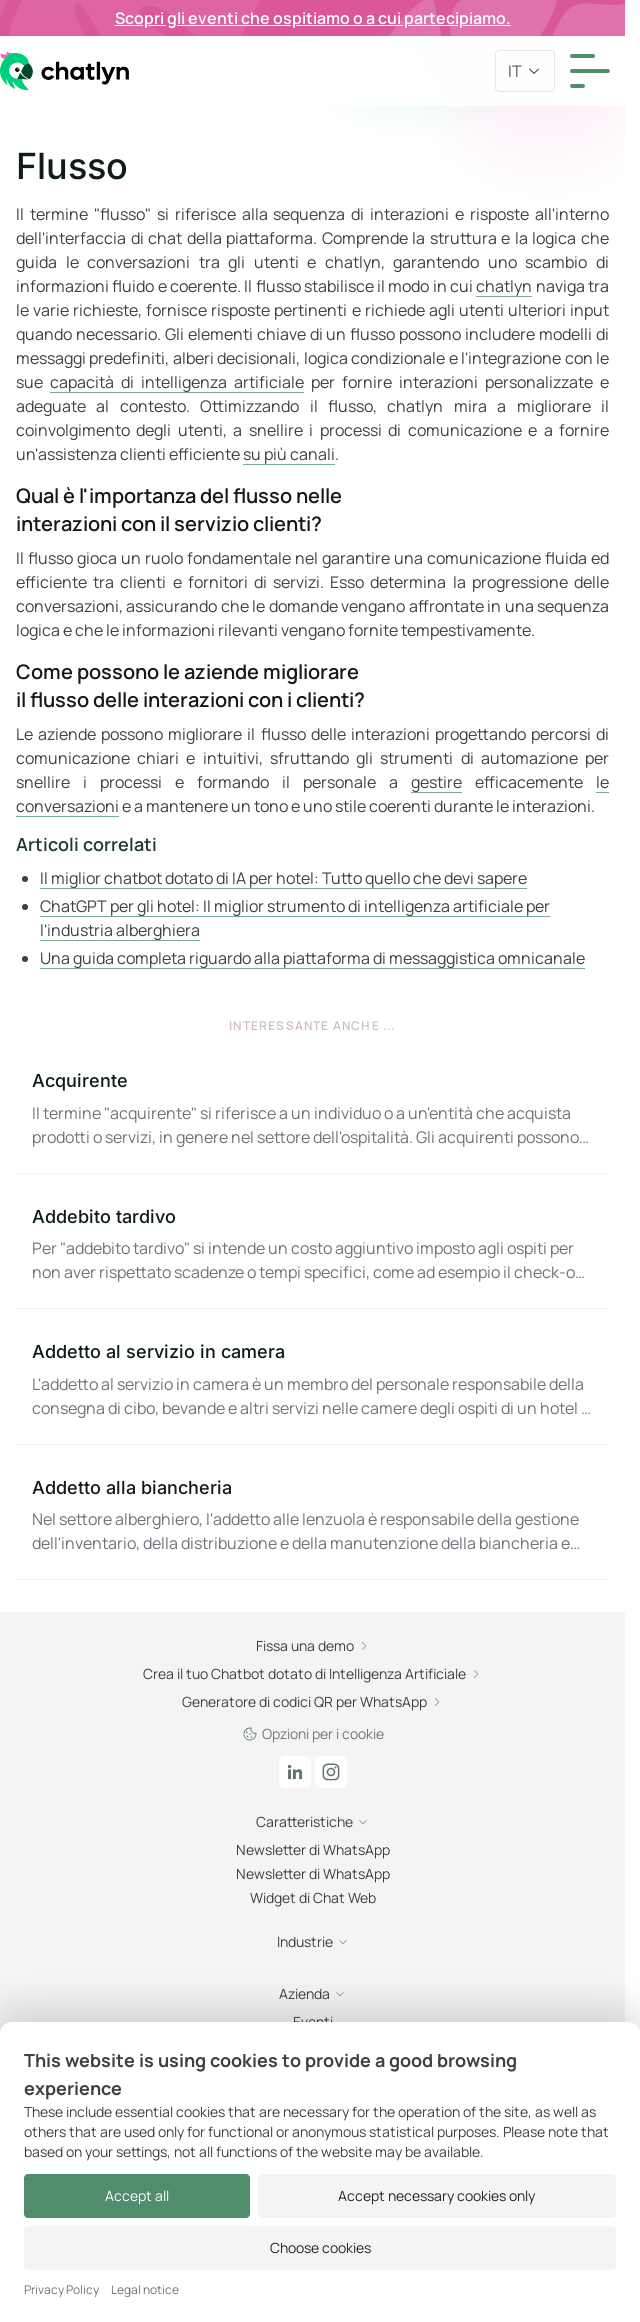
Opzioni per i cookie (313, 1733)
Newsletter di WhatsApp (313, 1849)
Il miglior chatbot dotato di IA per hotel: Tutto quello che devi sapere (283, 878)
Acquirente (80, 1080)
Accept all (137, 2195)
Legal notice (145, 2290)
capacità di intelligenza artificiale (177, 382)
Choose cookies (320, 2247)
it (525, 71)
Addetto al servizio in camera (158, 1351)
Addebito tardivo (104, 1216)
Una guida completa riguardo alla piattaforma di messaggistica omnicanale (312, 958)
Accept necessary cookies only (436, 2195)
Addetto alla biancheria (132, 1487)
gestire (436, 782)
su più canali (289, 454)
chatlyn (504, 286)
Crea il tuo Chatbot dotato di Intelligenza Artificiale (312, 1673)
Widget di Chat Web (313, 1897)
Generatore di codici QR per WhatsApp (312, 1701)
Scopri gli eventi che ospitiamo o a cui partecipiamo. (313, 18)
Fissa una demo (313, 1645)
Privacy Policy (61, 2290)
